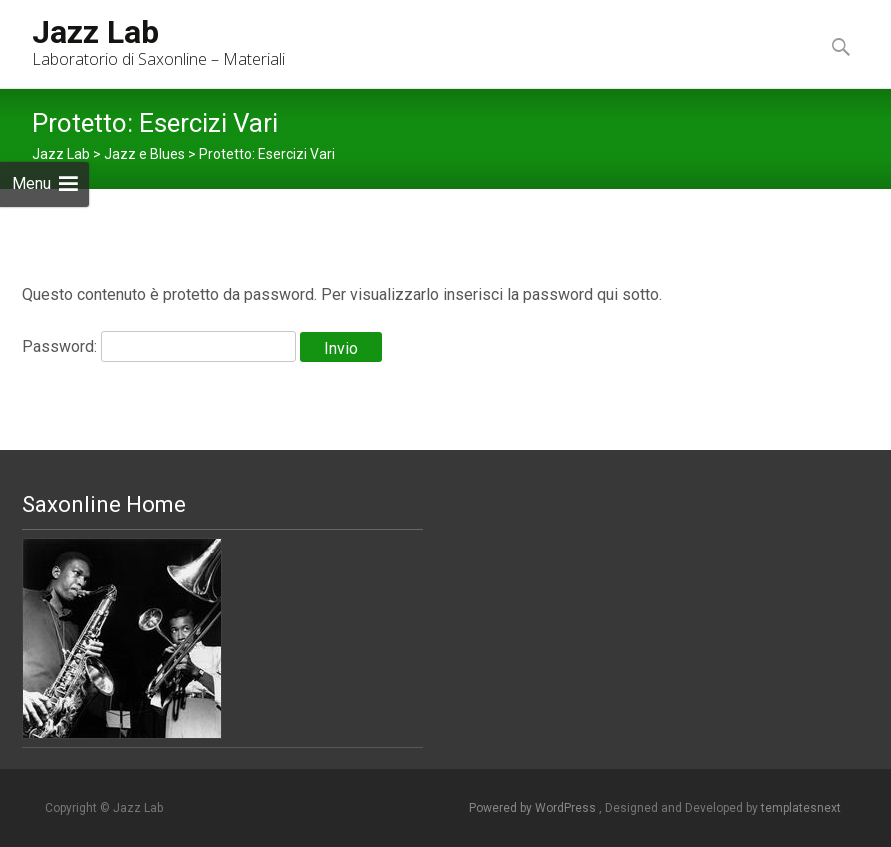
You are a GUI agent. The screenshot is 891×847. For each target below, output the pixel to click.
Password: (159, 346)
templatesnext (801, 808)
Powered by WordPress (534, 808)
